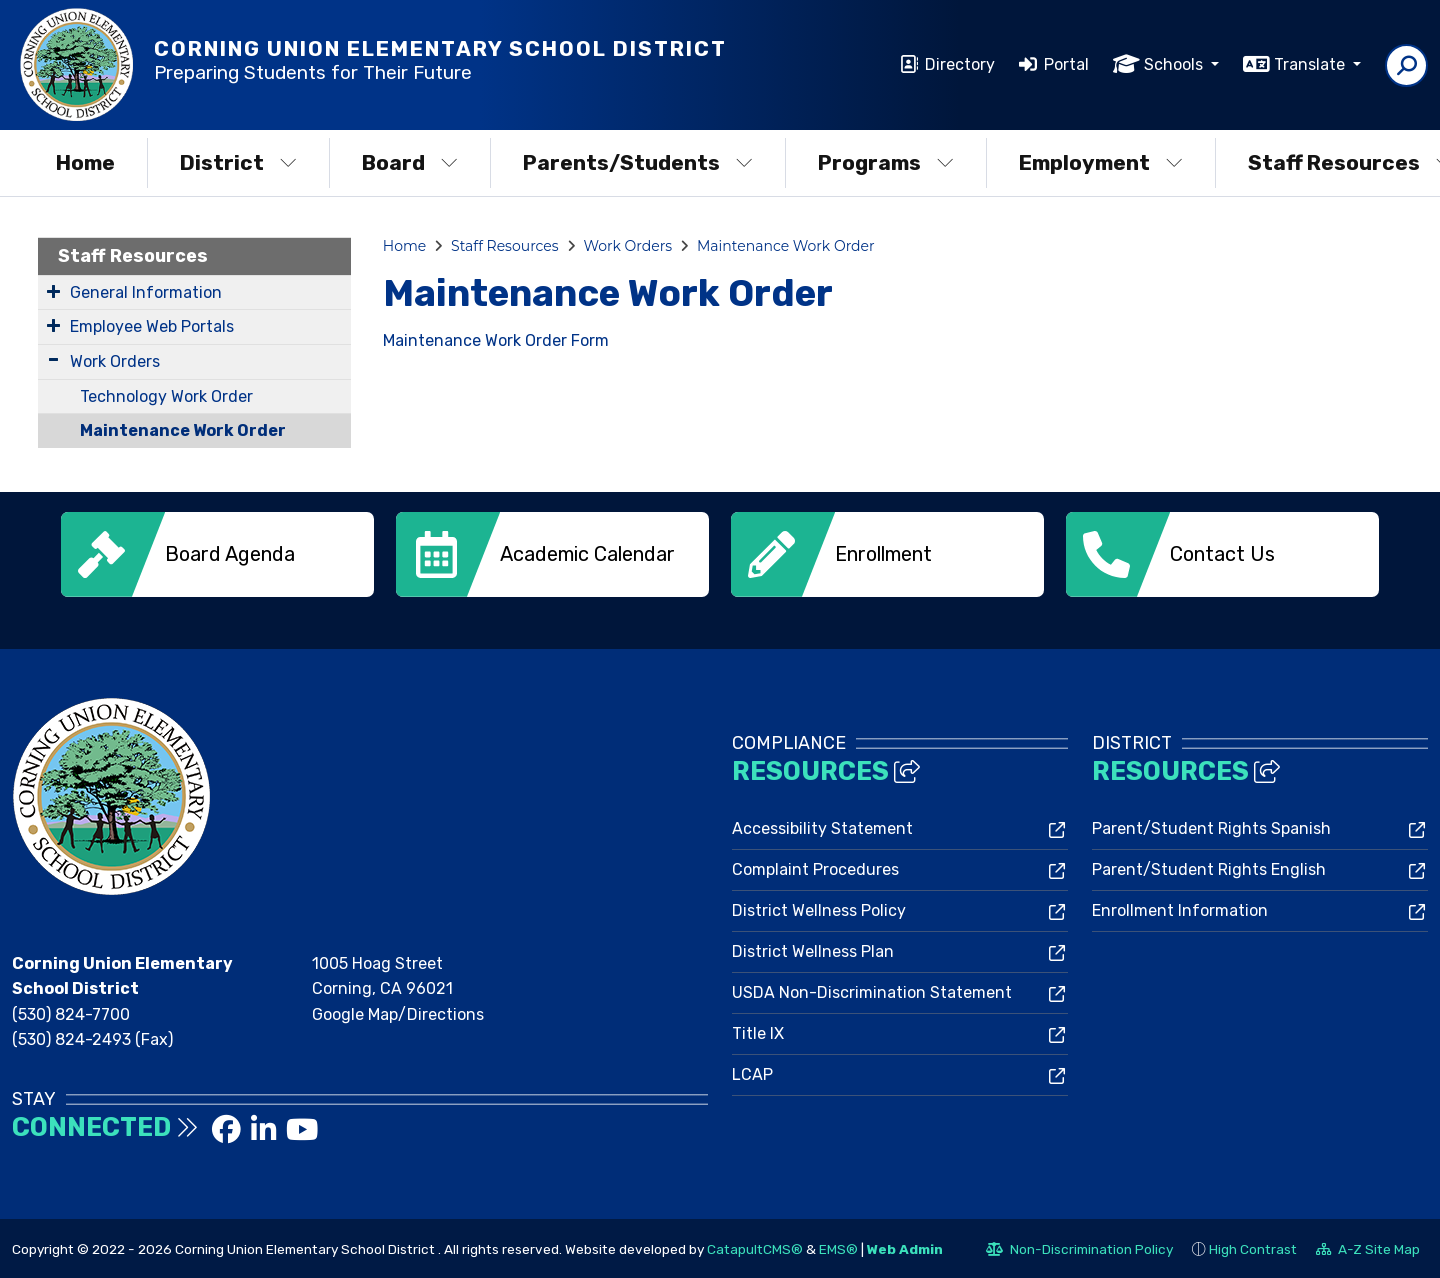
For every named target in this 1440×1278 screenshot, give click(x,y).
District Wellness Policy (819, 908)
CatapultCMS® (755, 1247)
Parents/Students (638, 162)
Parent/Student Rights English (1209, 867)
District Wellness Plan (813, 949)
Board (410, 162)
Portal (1066, 64)
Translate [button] (1311, 64)
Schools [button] (1175, 64)
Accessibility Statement (822, 826)
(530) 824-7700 (71, 1012)
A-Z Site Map (1368, 1250)
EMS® (838, 1247)
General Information (146, 292)
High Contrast (1253, 1247)
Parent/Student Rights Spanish (1211, 826)
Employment (1101, 162)
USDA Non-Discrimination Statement (872, 990)
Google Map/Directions (398, 1012)
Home (85, 162)
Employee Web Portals (152, 326)
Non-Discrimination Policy (1079, 1250)
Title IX (758, 1031)
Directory (960, 64)
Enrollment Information (1180, 908)
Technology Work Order (166, 396)
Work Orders (115, 361)
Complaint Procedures (815, 867)
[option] (217, 554)
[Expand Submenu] (53, 291)
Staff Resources (133, 256)
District (238, 162)
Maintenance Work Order (183, 430)
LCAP (752, 1072)
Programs (886, 162)
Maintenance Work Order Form (496, 340)
